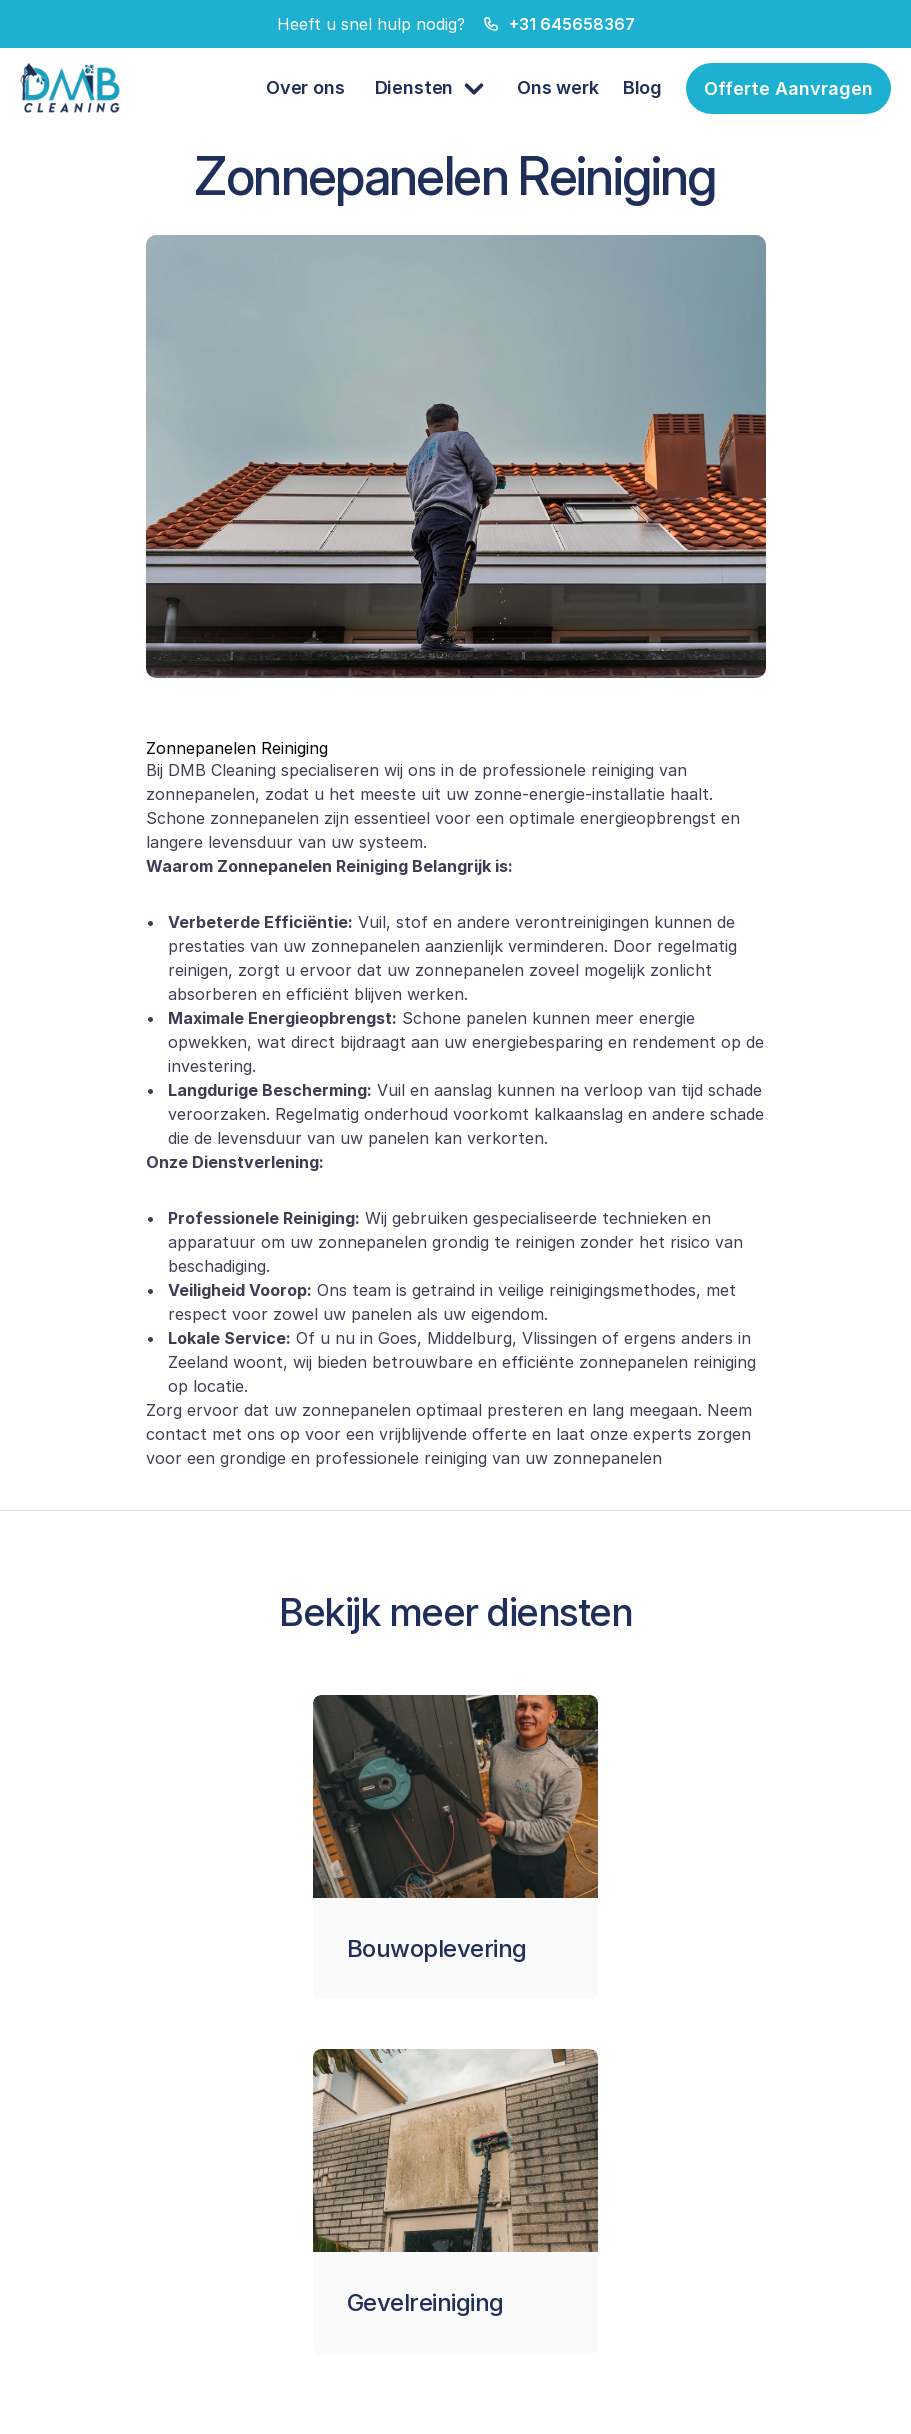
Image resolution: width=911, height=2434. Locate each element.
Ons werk (558, 87)
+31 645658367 (572, 24)
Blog (642, 87)
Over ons (305, 87)
